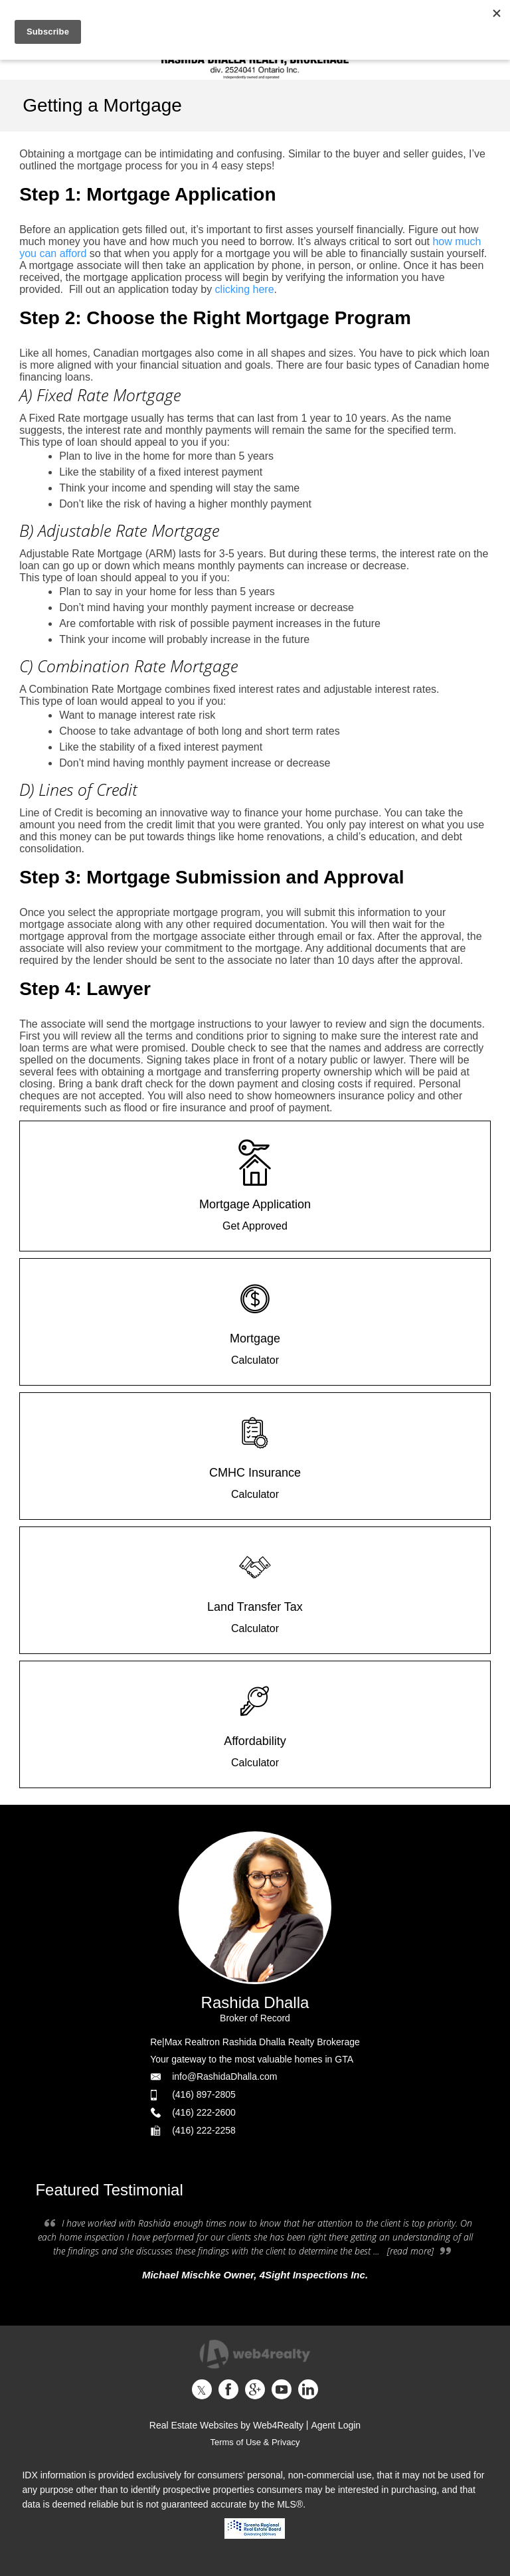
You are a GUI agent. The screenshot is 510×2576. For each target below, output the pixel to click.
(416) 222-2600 (204, 2112)
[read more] (410, 2251)
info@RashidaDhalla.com (224, 2076)
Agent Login (336, 2425)
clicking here (244, 289)
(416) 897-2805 (204, 2094)
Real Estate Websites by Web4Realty (226, 2425)
